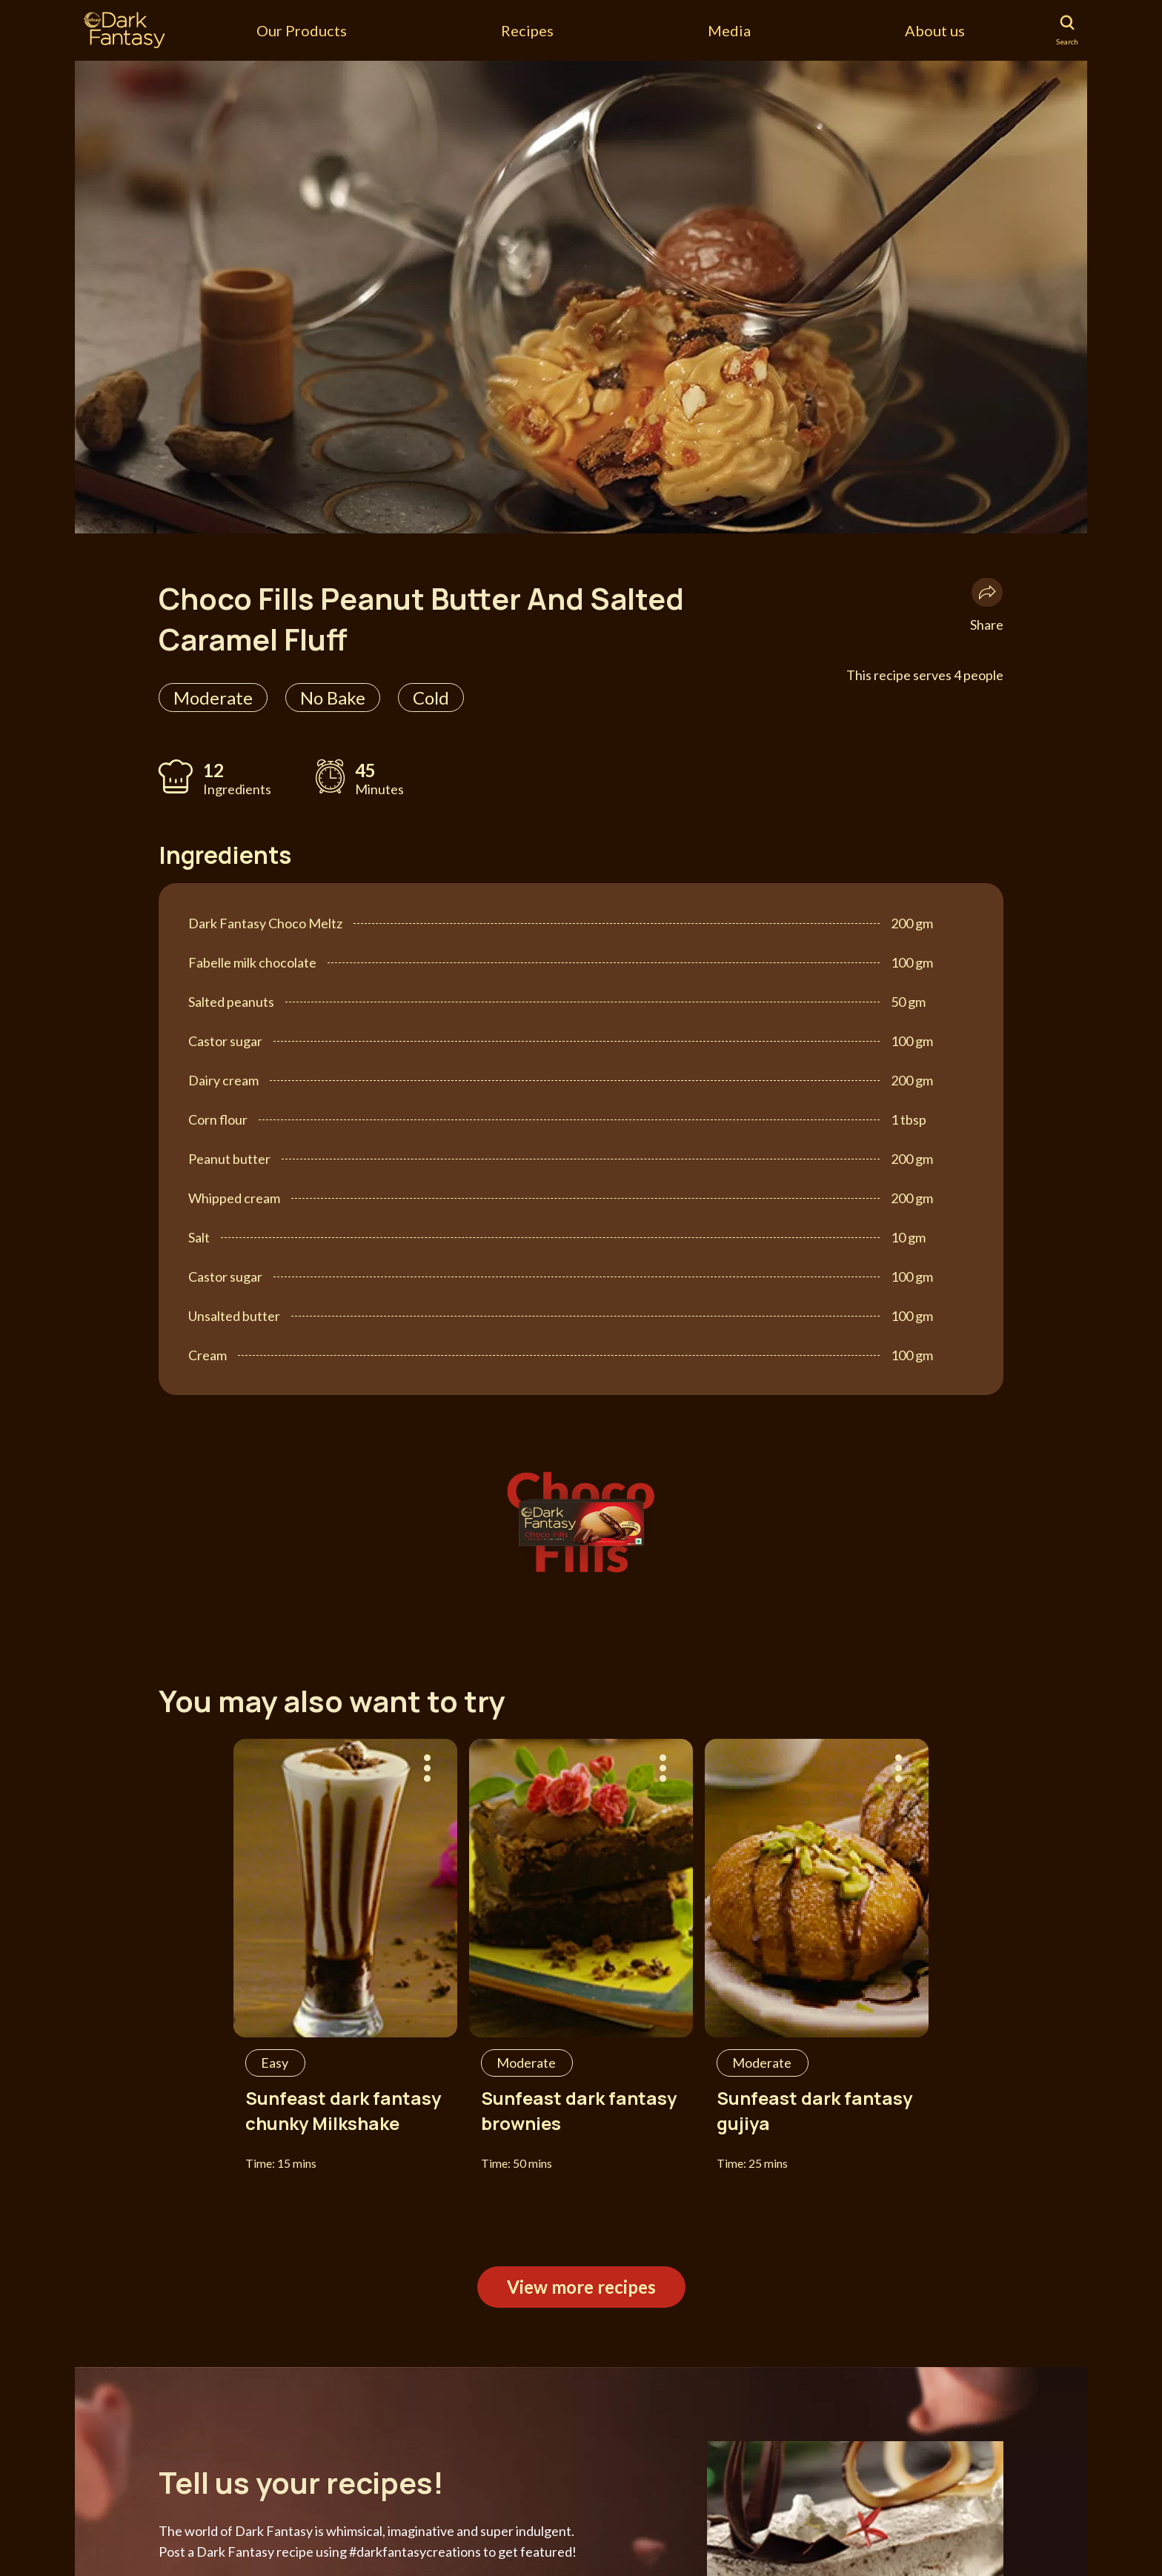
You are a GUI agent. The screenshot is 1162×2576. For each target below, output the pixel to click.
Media (729, 30)
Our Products (301, 30)
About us (935, 30)
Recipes (527, 30)
